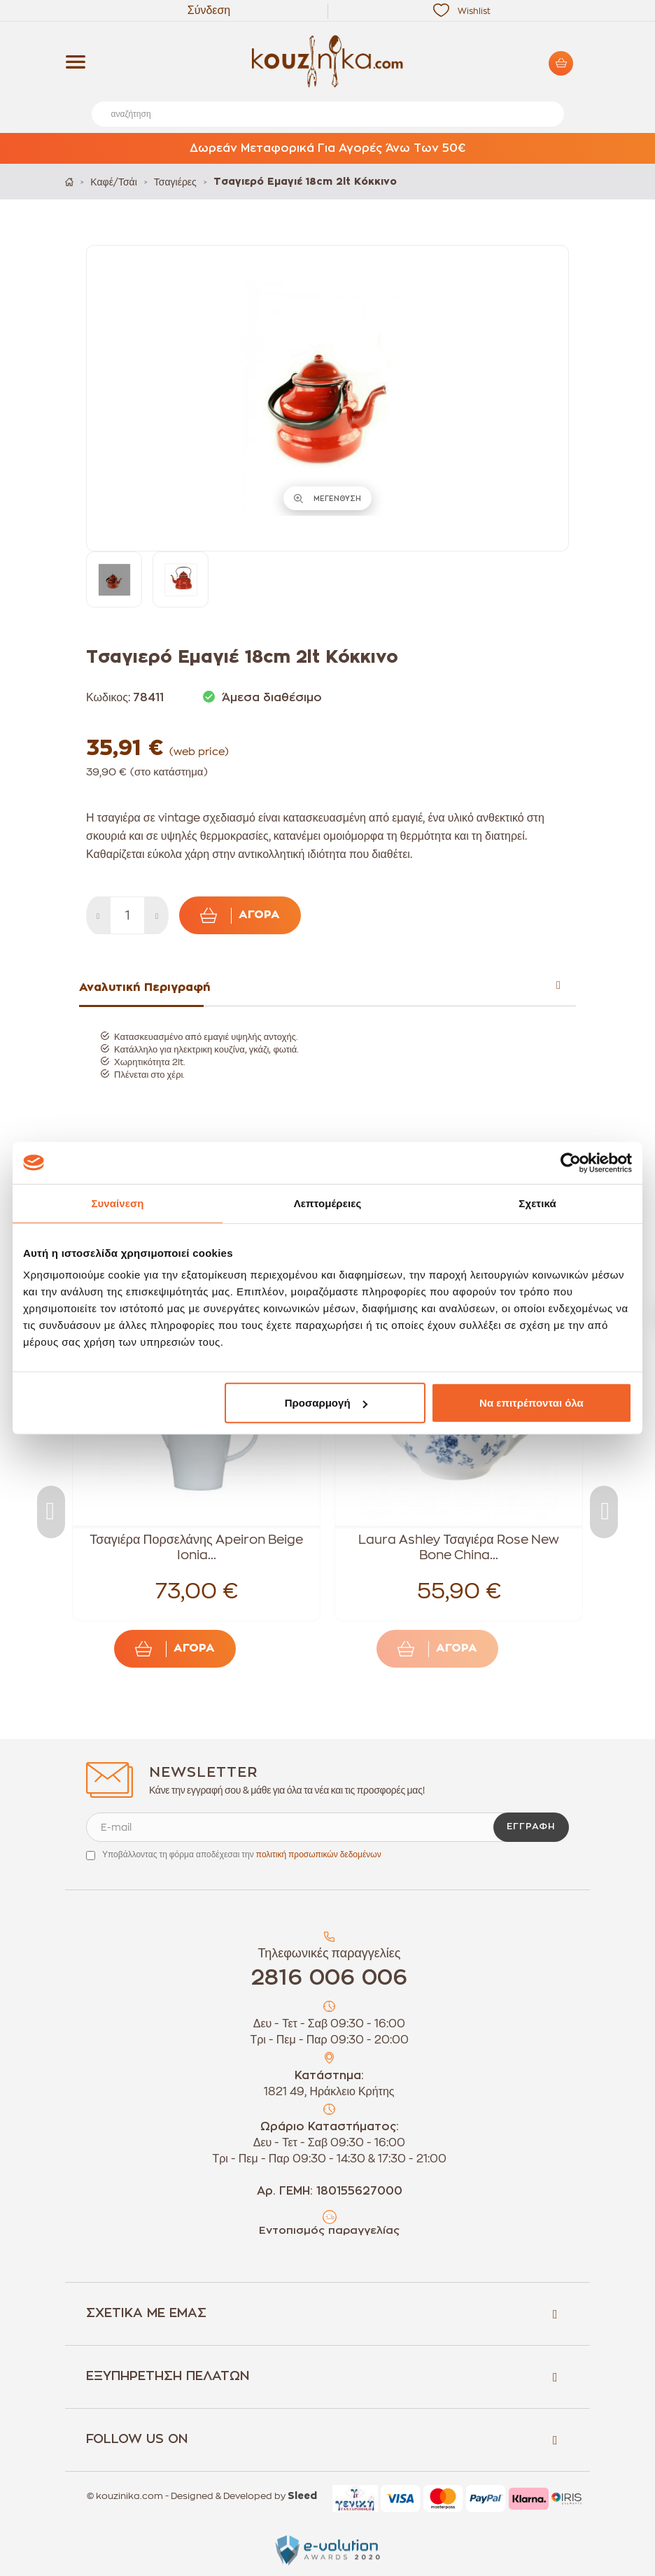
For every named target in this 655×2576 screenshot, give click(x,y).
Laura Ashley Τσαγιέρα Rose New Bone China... (458, 1547)
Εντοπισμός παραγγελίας (329, 2230)
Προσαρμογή (326, 1403)
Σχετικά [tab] (537, 1203)
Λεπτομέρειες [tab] (328, 1203)
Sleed (302, 2496)
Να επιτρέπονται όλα (531, 1403)
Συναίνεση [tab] (117, 1203)
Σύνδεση (209, 10)
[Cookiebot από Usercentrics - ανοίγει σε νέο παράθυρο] (570, 1162)
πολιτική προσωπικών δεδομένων (318, 1854)
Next (604, 1512)
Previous (51, 1512)
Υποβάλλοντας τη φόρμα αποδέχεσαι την (241, 1854)
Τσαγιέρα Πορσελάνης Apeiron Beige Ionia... (196, 1547)
